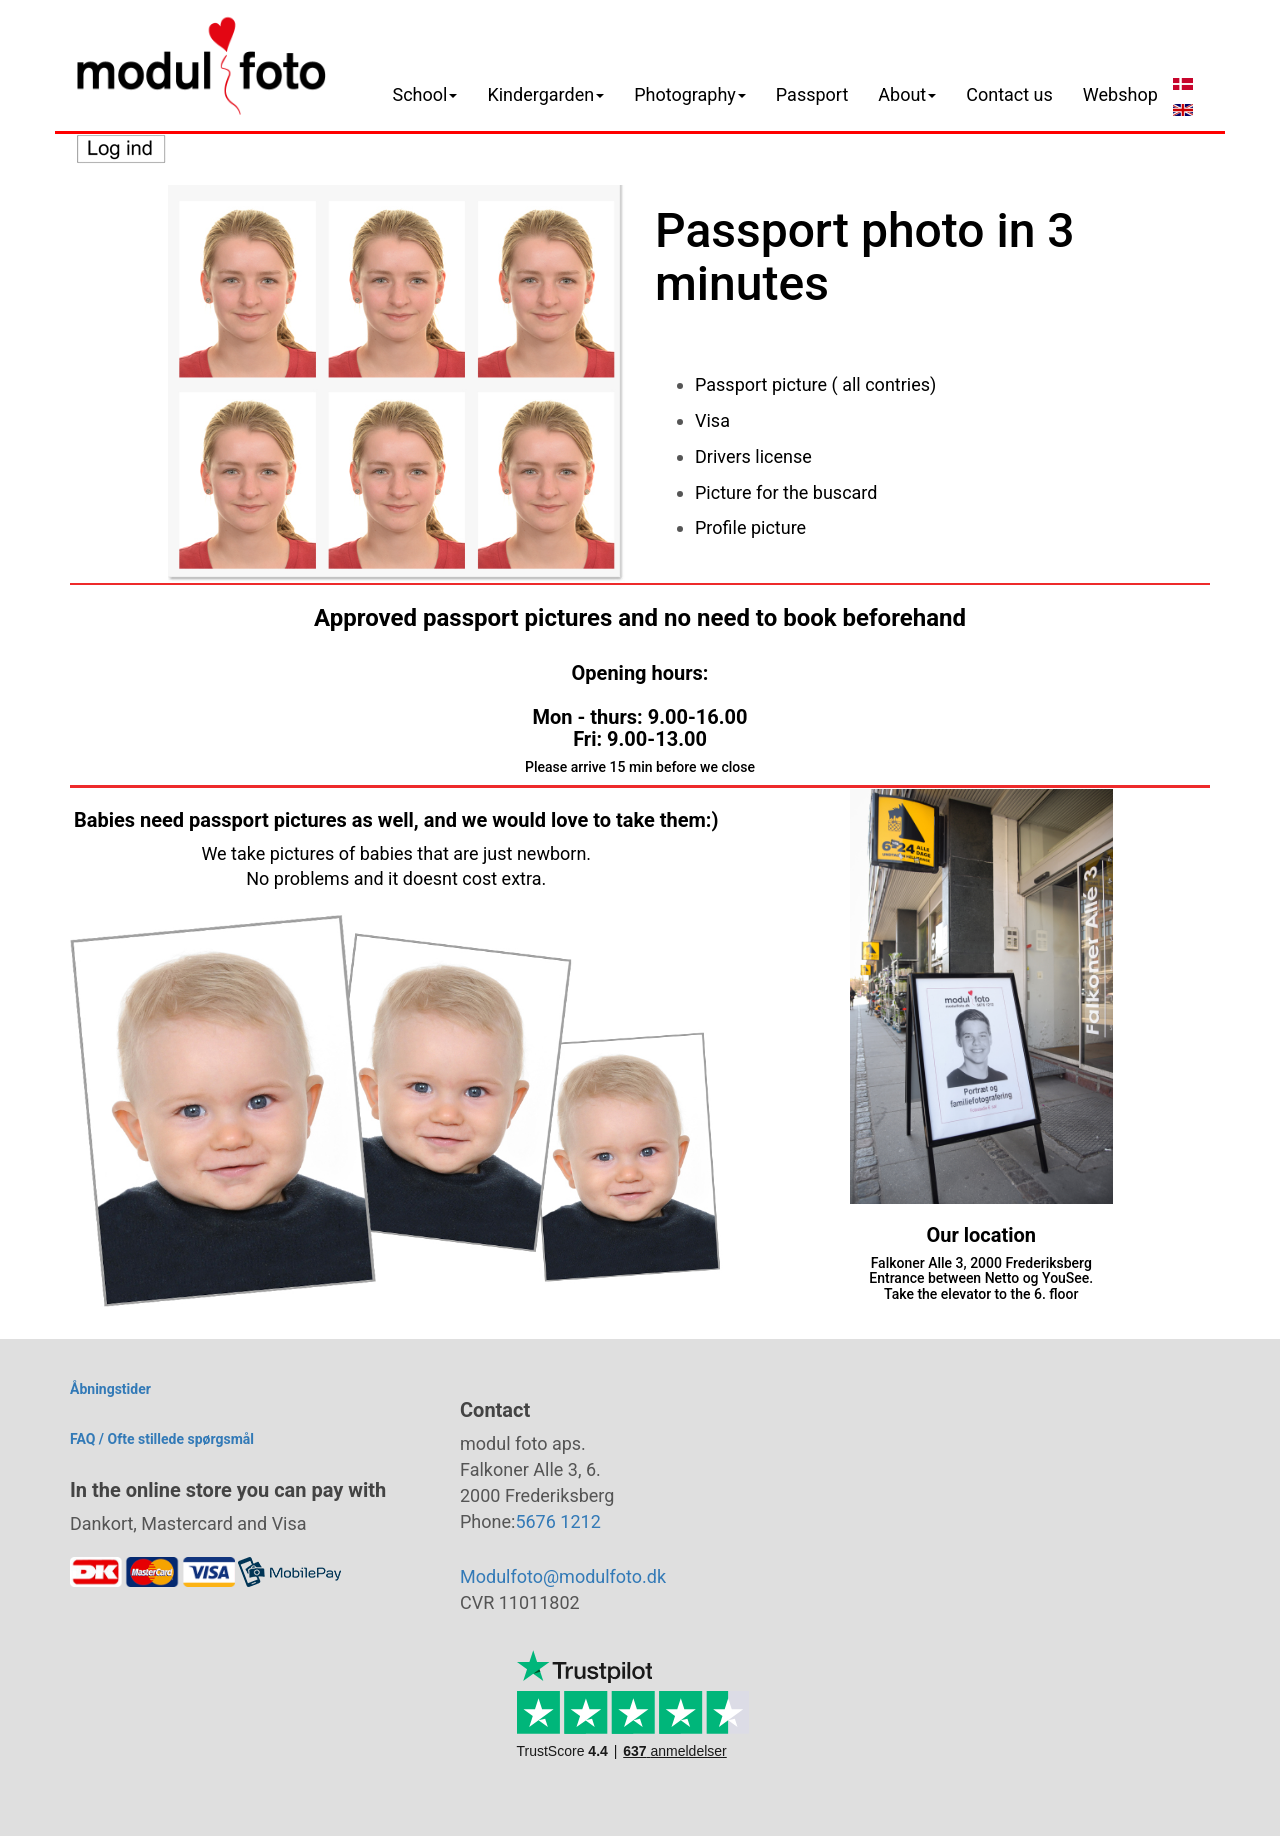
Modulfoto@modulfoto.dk (563, 1576)
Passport (812, 94)
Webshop (1120, 94)
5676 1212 (557, 1521)
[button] (425, 95)
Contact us (1009, 94)
